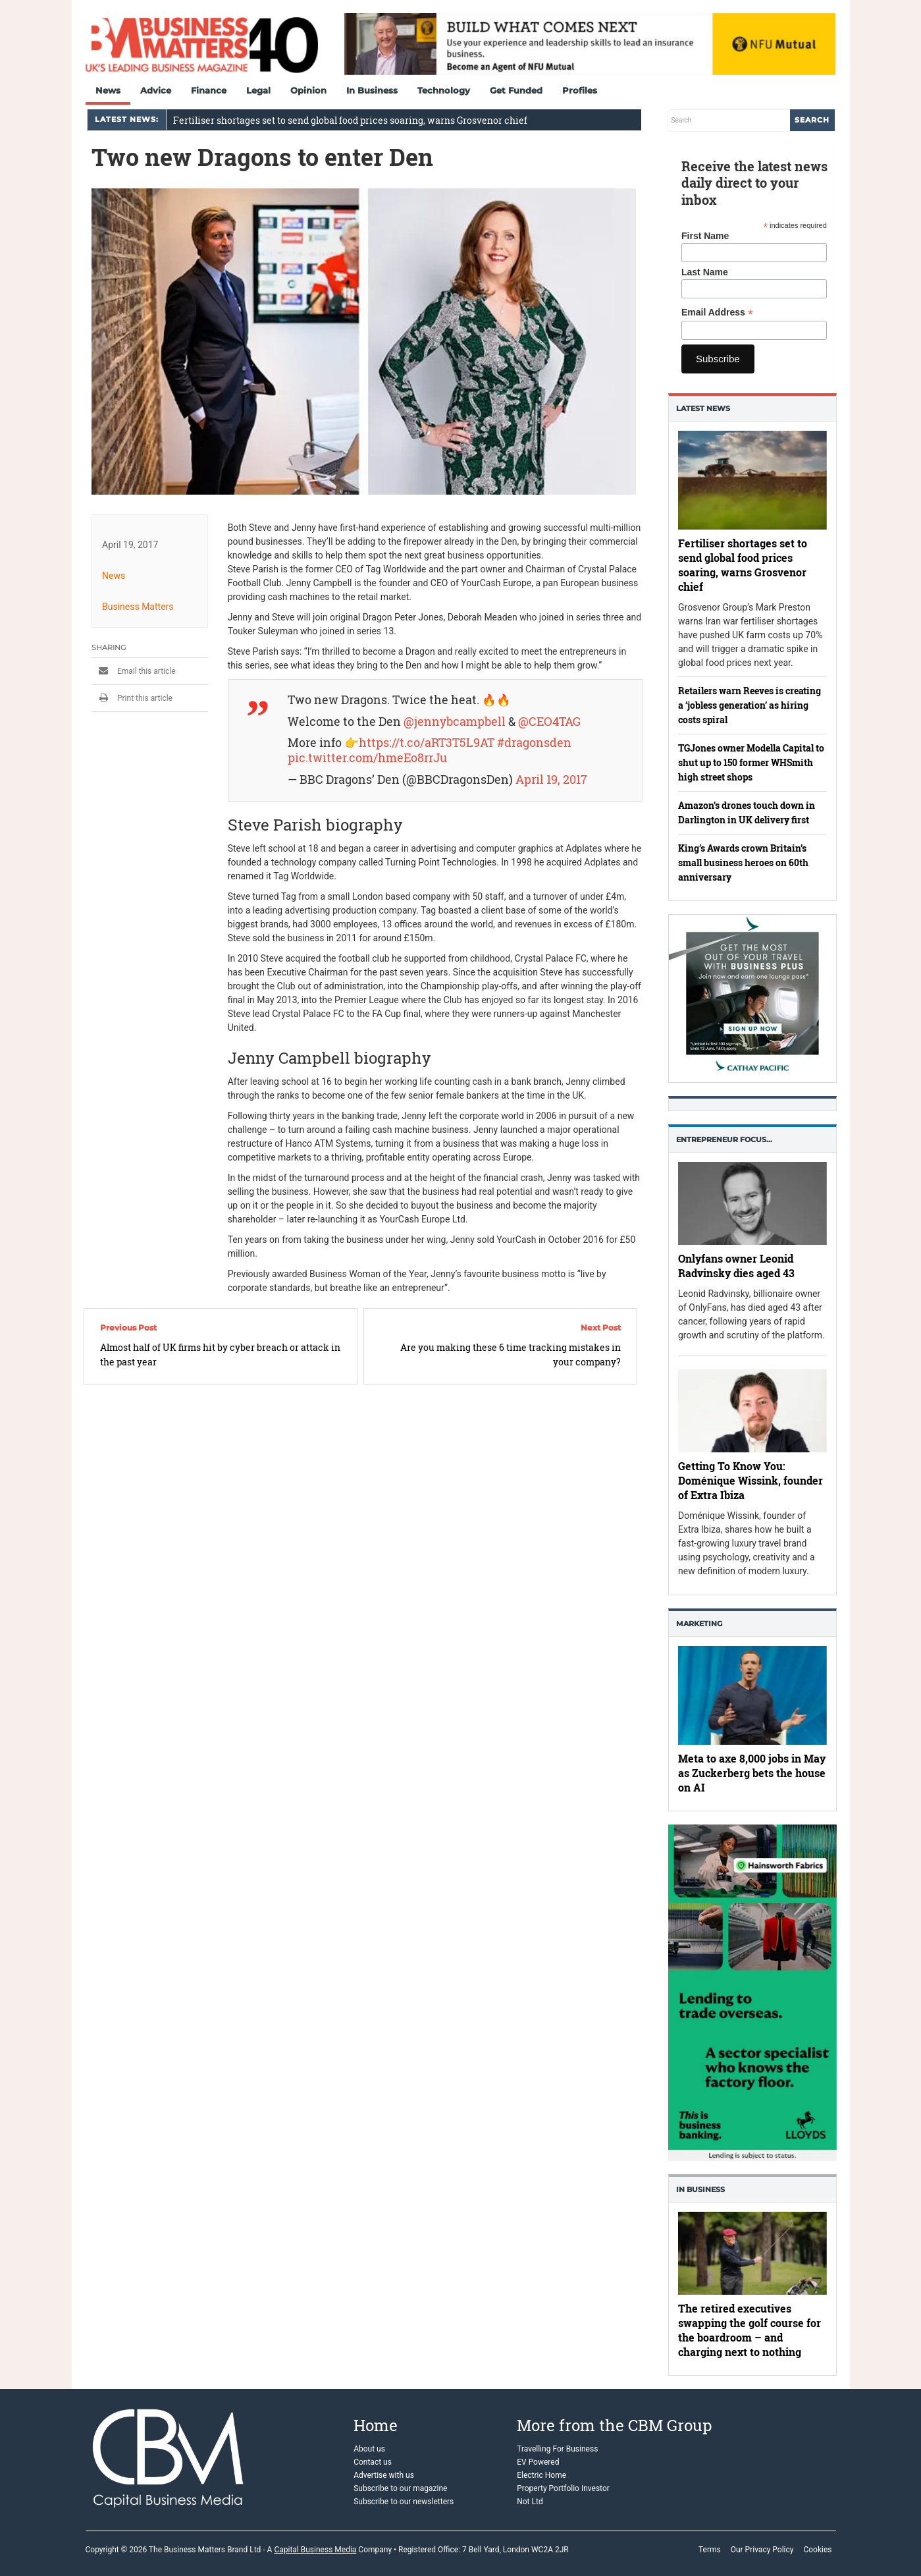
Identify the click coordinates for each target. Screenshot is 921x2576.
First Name (705, 236)
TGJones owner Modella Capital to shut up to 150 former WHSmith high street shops (751, 762)
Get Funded (516, 90)
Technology (443, 90)
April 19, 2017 (551, 779)
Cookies (817, 2549)
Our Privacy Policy (762, 2549)
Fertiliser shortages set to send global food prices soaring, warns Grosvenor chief (350, 120)
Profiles (579, 90)
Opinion (308, 90)
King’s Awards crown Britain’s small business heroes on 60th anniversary (743, 862)
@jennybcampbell (454, 721)
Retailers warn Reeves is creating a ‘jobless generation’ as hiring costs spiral (749, 705)
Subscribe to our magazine (400, 2488)
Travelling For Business (557, 2448)
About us (369, 2448)
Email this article (134, 671)
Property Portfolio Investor (563, 2488)
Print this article (132, 698)
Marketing (699, 1623)
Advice (155, 90)
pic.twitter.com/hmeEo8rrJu (366, 757)
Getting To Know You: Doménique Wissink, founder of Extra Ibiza (750, 1481)
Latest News (703, 408)
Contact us (373, 2462)
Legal (258, 90)
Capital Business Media (315, 2549)
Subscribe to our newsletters (404, 2501)
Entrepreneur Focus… (724, 1139)
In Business (372, 90)
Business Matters (138, 606)
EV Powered (538, 2462)
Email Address (717, 312)
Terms (709, 2549)
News (107, 90)
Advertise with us (384, 2475)
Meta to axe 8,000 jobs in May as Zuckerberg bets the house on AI (752, 1772)
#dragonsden (533, 742)
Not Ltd (529, 2501)
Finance (208, 90)
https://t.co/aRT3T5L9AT (426, 742)
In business (700, 2189)
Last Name (704, 272)
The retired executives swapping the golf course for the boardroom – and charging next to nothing (749, 2330)
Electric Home (541, 2475)
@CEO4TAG (548, 721)
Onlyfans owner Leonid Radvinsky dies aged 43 (736, 1265)
